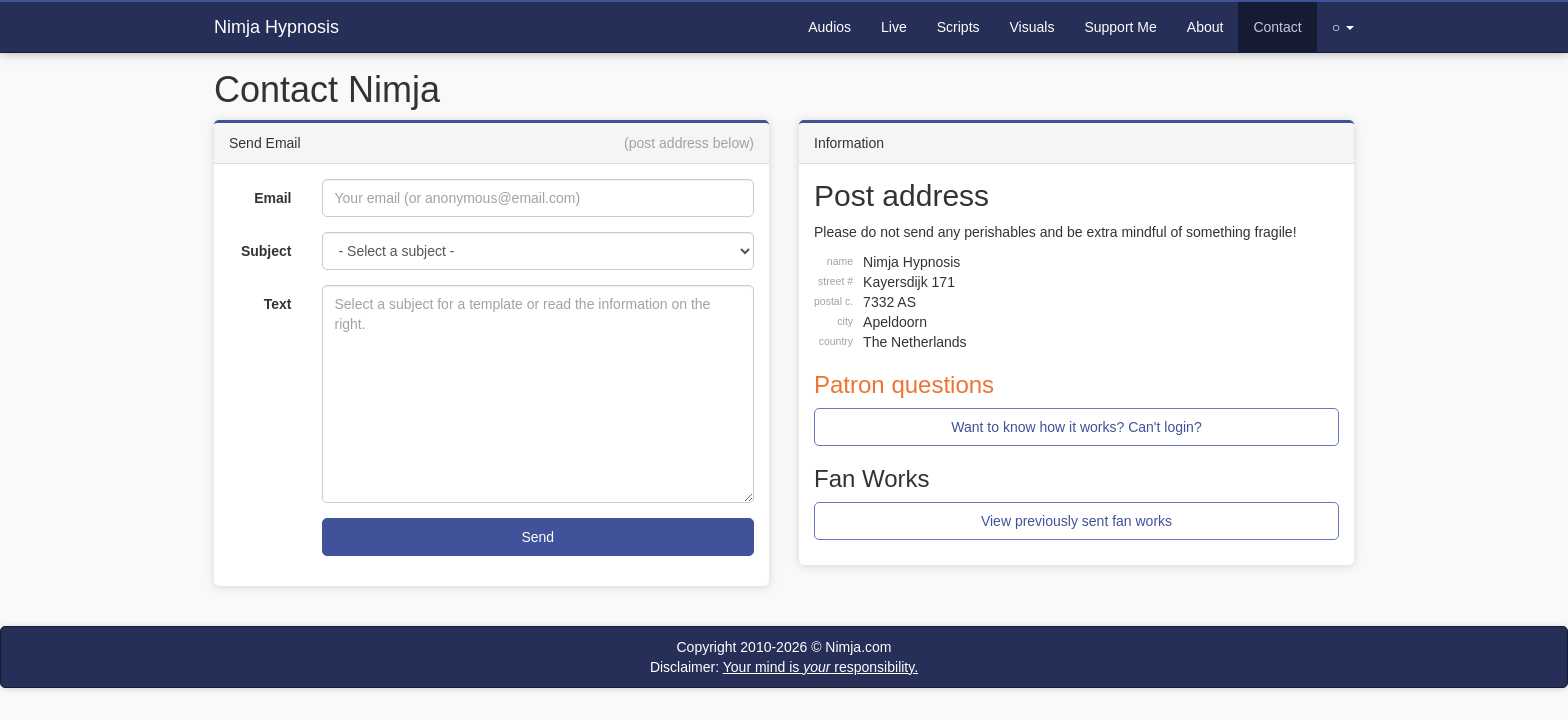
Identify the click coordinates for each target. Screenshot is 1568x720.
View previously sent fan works (1076, 521)
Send (537, 537)
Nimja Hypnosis (276, 27)
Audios (829, 27)
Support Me (1120, 27)
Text (278, 304)
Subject (266, 251)
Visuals (1032, 27)
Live (894, 27)
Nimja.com (858, 647)
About (1205, 27)
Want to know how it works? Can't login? (1076, 427)
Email (272, 198)
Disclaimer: (784, 667)
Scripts (958, 27)
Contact (1277, 27)
